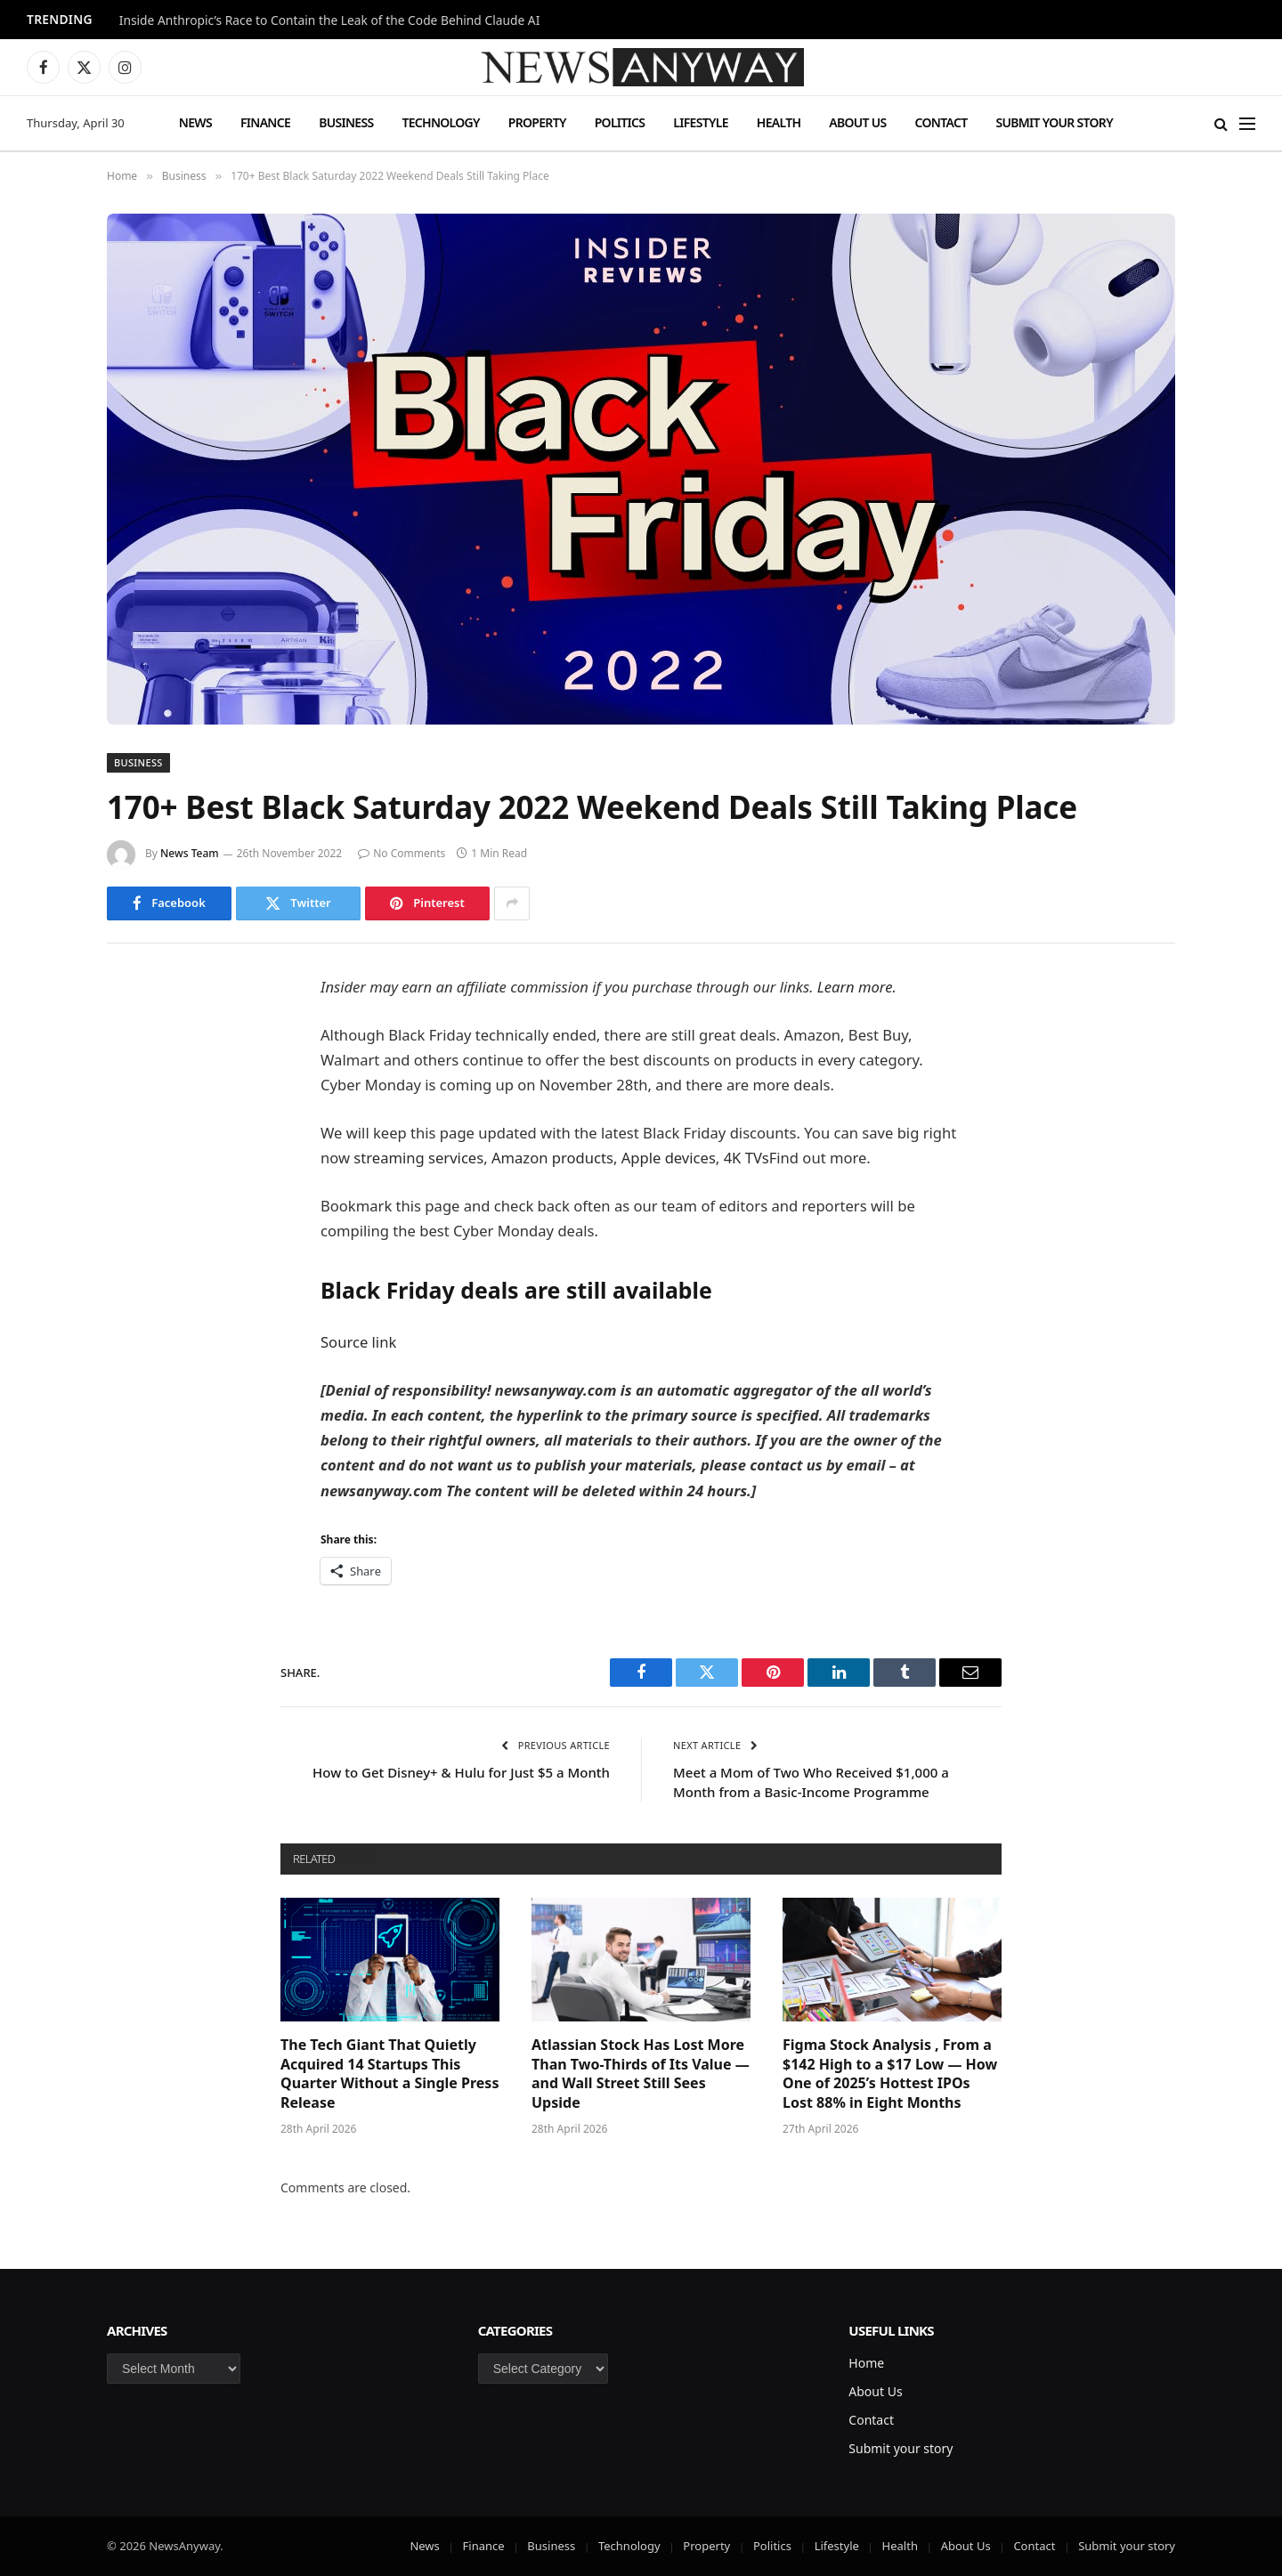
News (195, 122)
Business (346, 122)
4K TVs (746, 1157)
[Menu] (1247, 123)
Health (779, 122)
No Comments (401, 853)
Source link (358, 1342)
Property (537, 122)
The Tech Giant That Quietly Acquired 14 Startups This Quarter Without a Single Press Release (389, 2074)
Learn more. (857, 986)
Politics (620, 122)
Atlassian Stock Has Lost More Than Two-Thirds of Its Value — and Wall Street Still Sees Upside (640, 2074)
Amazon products (552, 1157)
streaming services (418, 1157)
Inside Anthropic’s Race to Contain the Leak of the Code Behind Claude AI (329, 20)
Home (866, 2362)
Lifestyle (700, 122)
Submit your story (1053, 122)
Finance (265, 122)
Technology (440, 122)
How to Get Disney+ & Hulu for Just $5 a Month (461, 1772)
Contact (941, 122)
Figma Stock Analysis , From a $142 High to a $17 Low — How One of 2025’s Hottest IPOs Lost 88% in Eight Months (890, 2074)
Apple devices (668, 1157)
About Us (857, 122)
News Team (189, 853)
